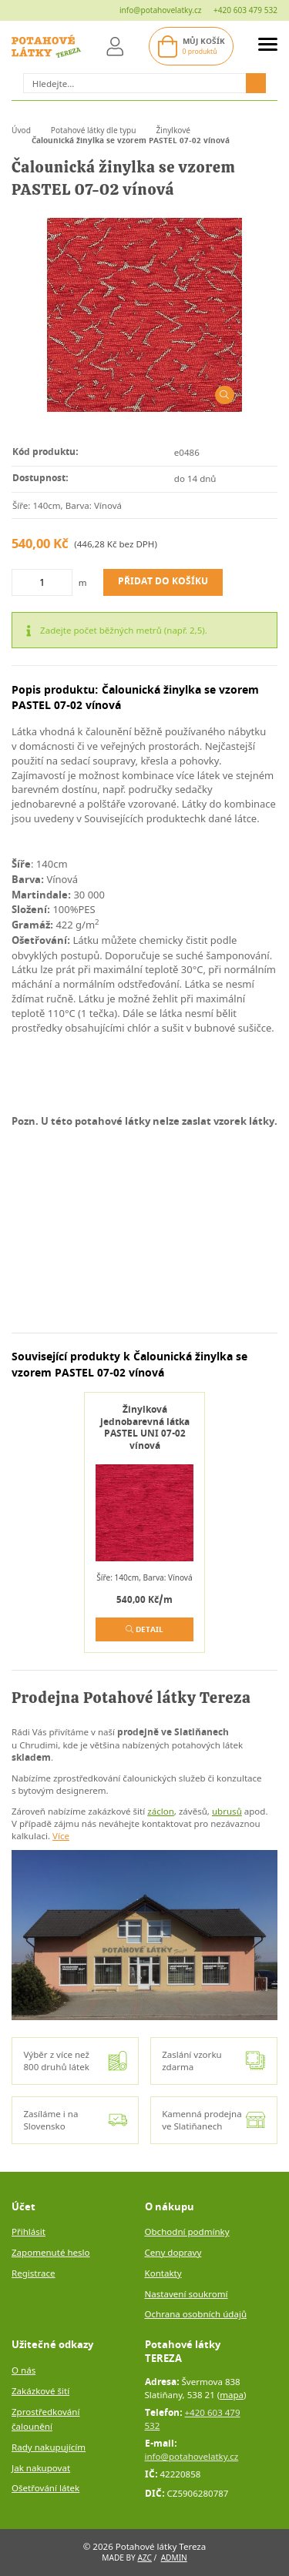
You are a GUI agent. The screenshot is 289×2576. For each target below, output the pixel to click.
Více (60, 1836)
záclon (160, 1811)
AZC (144, 2557)
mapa (232, 2394)
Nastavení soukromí (186, 2294)
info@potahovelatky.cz (160, 10)
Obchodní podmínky (187, 2231)
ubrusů (227, 1811)
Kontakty (163, 2273)
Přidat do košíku (163, 581)
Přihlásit (28, 2231)
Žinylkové (173, 130)
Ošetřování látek (45, 2488)
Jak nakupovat (41, 2468)
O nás (23, 2370)
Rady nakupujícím (49, 2447)
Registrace (33, 2273)
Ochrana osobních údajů (196, 2314)
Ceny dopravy (173, 2252)
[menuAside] (267, 46)
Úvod (21, 130)
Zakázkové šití (40, 2391)
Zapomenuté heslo (51, 2252)
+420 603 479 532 (245, 10)
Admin (174, 2557)
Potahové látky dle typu (93, 130)
